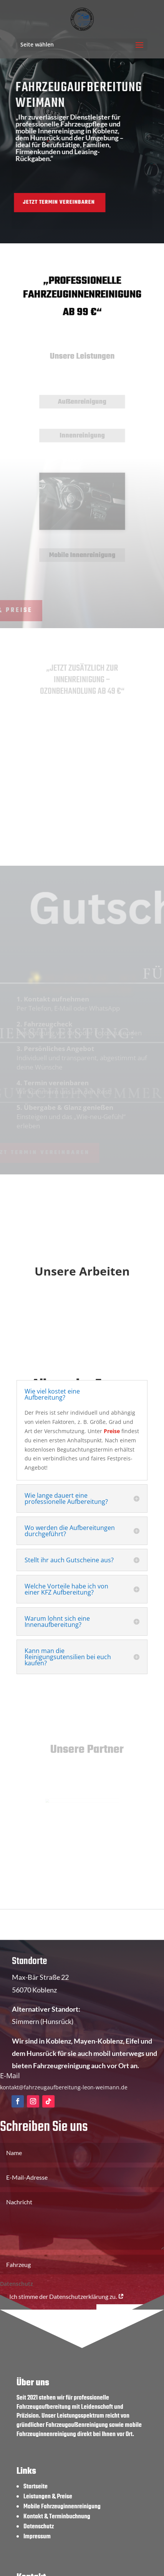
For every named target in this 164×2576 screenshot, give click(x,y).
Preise (112, 1431)
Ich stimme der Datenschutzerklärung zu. (62, 2306)
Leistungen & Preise (47, 2497)
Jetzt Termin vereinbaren (45, 202)
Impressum (37, 2537)
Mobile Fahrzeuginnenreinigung (62, 2507)
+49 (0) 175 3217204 (42, 1943)
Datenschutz (38, 2527)
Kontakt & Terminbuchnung (56, 2517)
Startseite (35, 2487)
